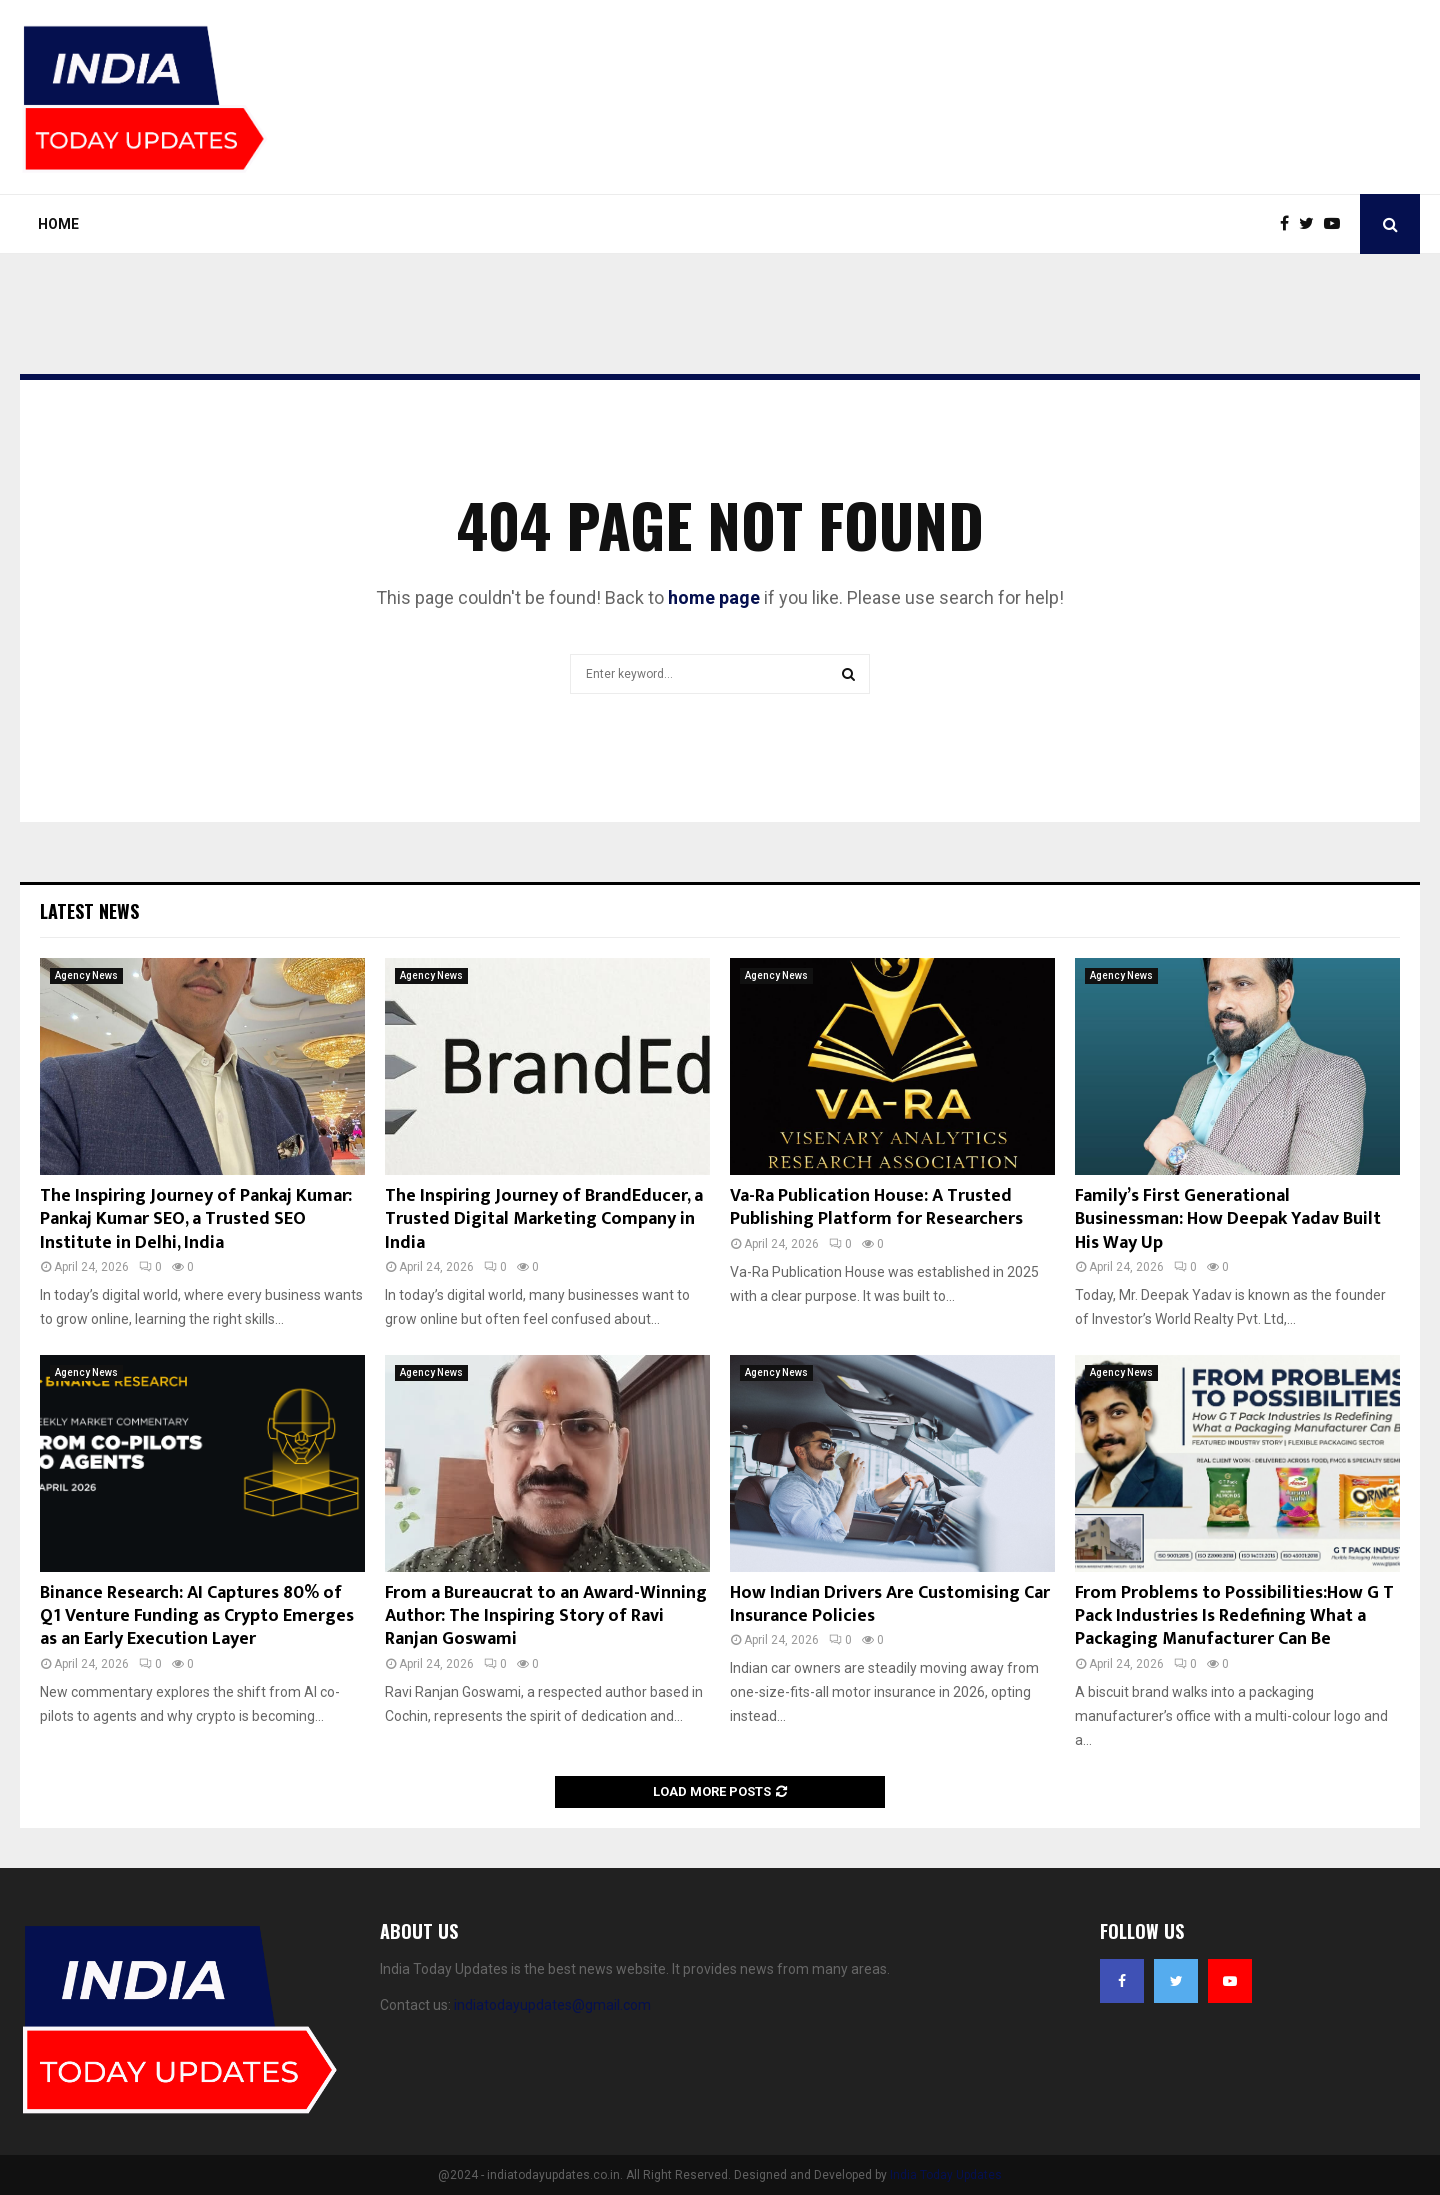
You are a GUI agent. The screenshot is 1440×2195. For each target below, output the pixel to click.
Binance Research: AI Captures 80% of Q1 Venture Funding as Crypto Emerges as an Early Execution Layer (197, 1616)
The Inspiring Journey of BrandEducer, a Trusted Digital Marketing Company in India (544, 1219)
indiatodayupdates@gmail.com (552, 2005)
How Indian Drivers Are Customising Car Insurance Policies (890, 1604)
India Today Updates (946, 2175)
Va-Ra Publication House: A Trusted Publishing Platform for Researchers (876, 1207)
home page (714, 597)
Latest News (89, 911)
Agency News (86, 975)
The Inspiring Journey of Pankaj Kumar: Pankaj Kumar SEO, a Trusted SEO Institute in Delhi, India (196, 1219)
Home (58, 224)
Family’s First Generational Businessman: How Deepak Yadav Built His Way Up (1228, 1219)
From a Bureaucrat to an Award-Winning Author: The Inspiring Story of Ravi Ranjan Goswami (546, 1616)
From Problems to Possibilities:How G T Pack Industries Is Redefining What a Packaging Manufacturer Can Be (1234, 1616)
